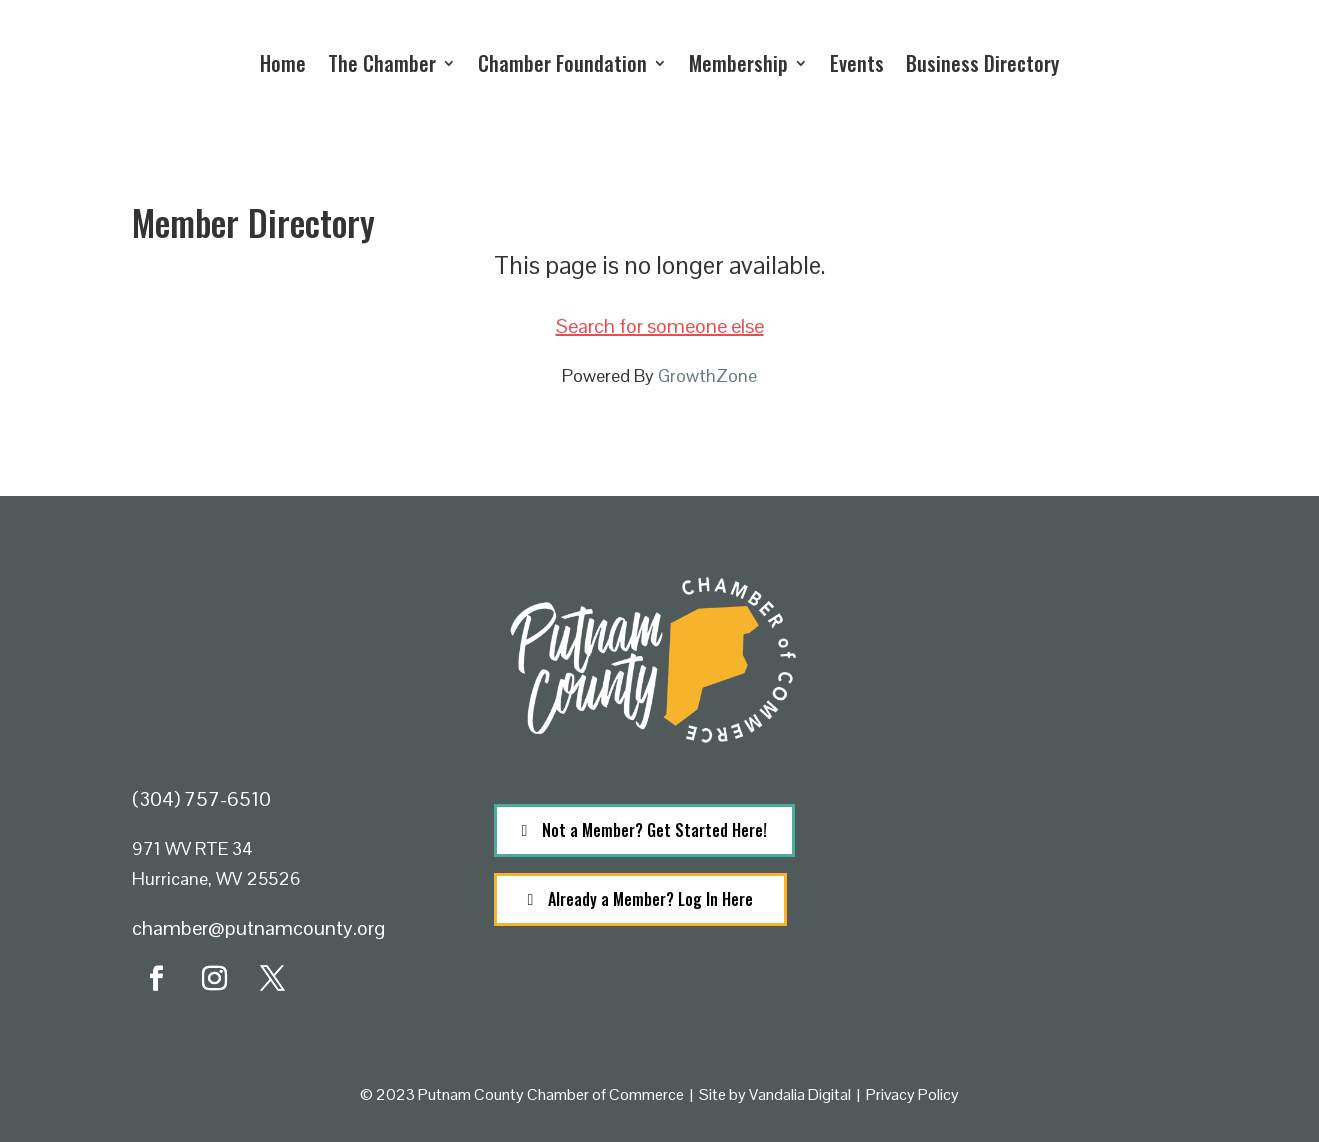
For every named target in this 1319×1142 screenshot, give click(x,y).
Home (283, 63)
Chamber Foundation (562, 63)
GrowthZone (707, 375)
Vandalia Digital (800, 1094)
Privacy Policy (912, 1094)
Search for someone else (660, 326)
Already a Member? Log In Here (650, 899)
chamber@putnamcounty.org (258, 928)
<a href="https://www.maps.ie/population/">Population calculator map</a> (1021, 874)
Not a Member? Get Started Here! (654, 830)
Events (857, 63)
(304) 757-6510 (201, 799)
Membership (738, 63)
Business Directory (982, 63)
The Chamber (382, 63)
